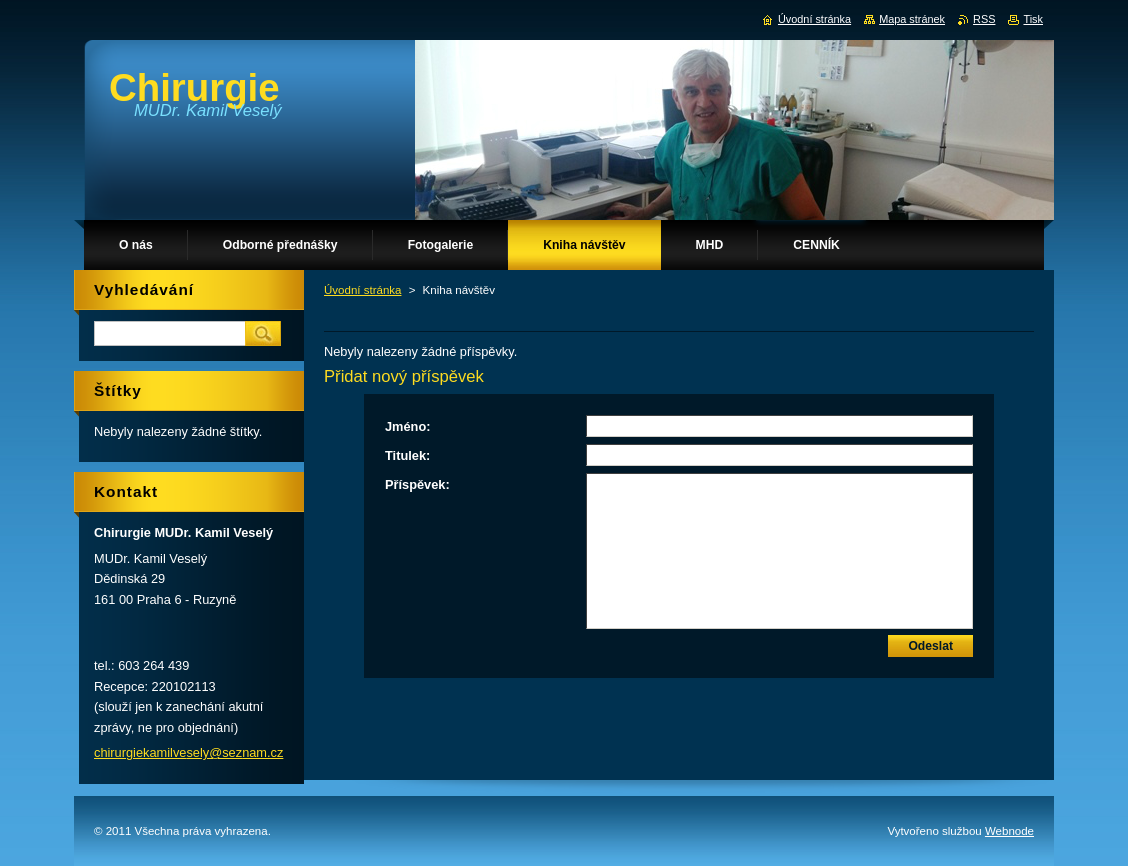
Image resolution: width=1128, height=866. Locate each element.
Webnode (1009, 831)
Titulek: (407, 455)
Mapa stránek (912, 19)
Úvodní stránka (362, 290)
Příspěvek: (417, 484)
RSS (984, 19)
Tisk (1033, 19)
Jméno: (408, 426)
